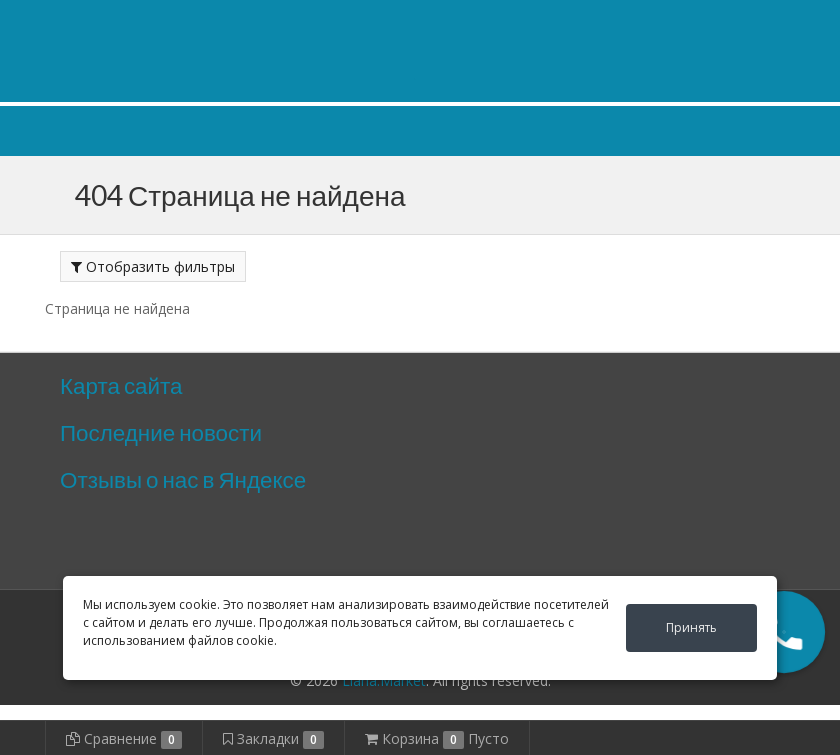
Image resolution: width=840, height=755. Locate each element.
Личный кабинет (658, 18)
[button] (784, 632)
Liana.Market (384, 680)
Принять (691, 627)
